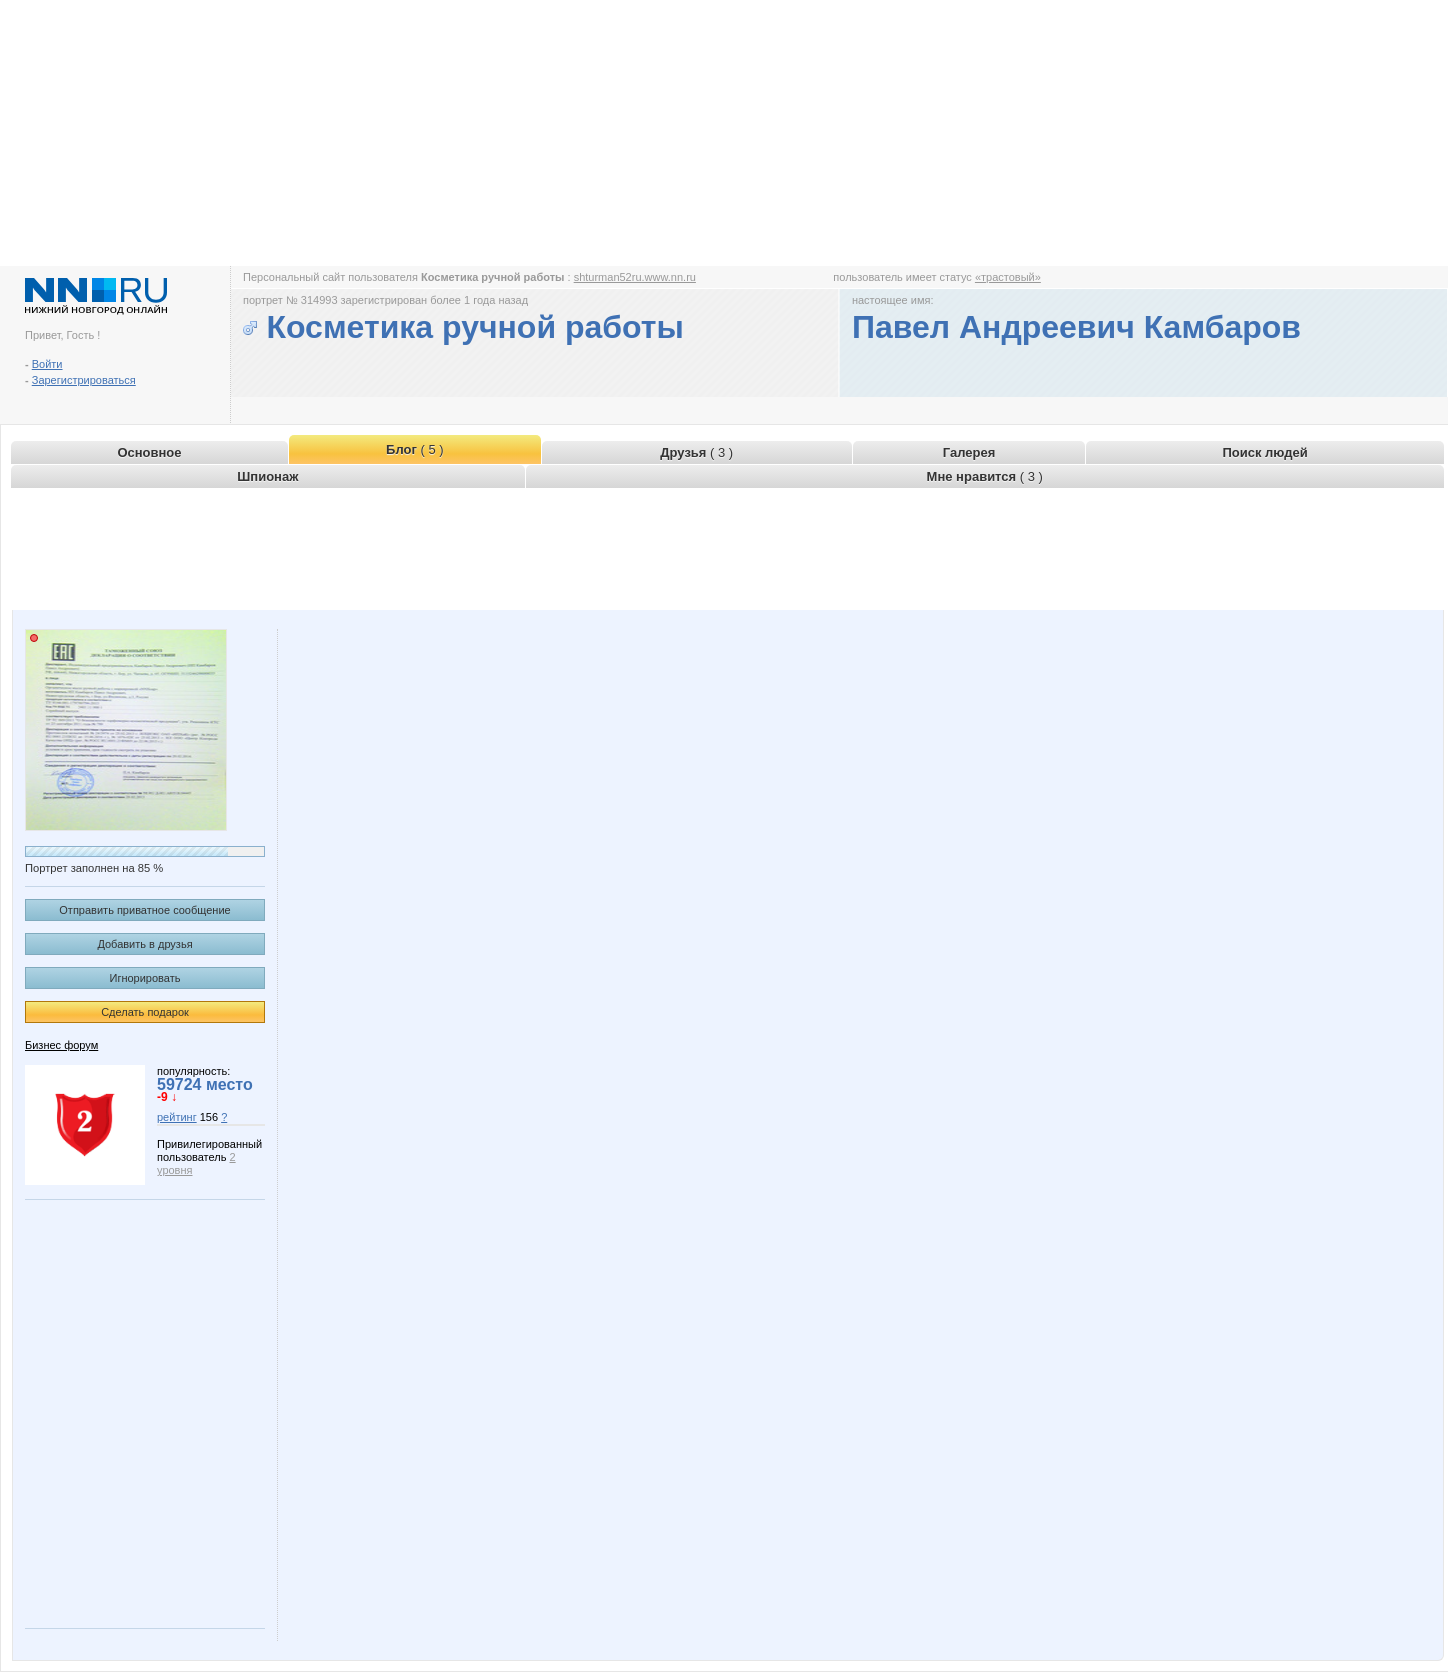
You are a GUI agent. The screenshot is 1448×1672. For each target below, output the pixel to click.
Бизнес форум (61, 1045)
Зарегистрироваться (84, 380)
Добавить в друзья (144, 944)
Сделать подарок (145, 1012)
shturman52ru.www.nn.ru (635, 277)
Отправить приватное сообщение (144, 910)
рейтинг (177, 1117)
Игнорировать (145, 978)
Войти (47, 364)
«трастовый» (1008, 277)
